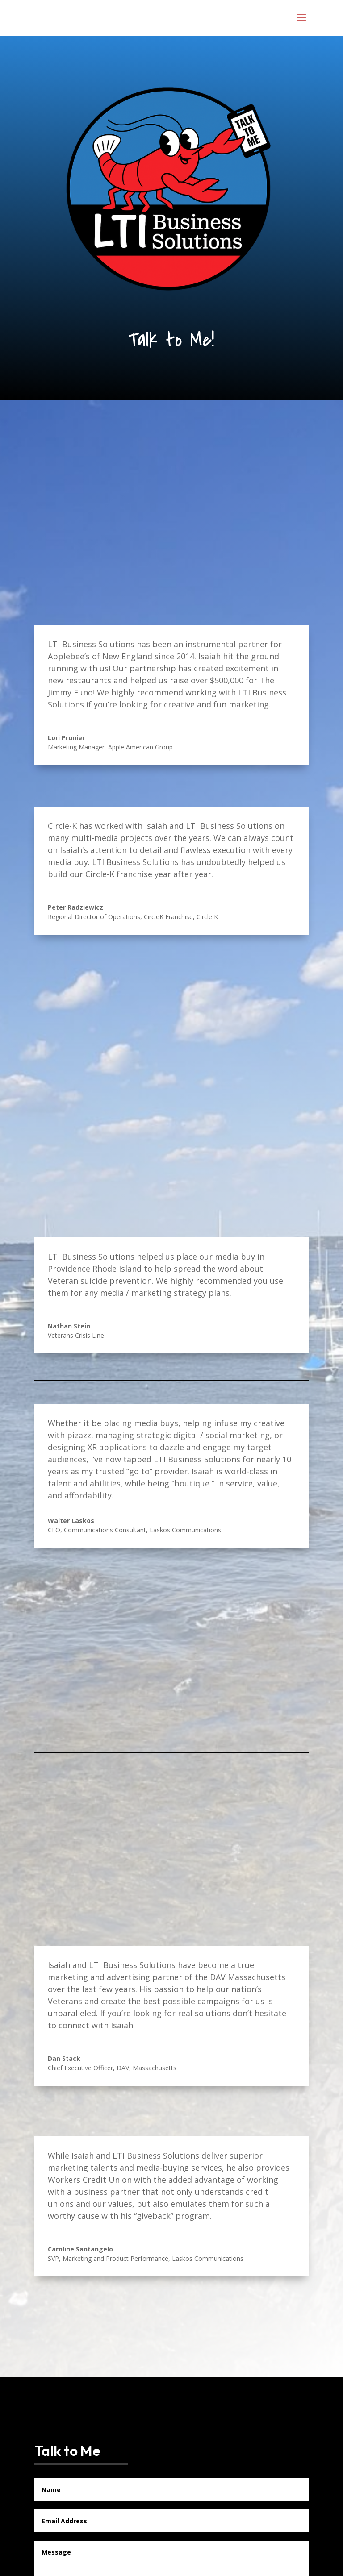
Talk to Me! (171, 340)
